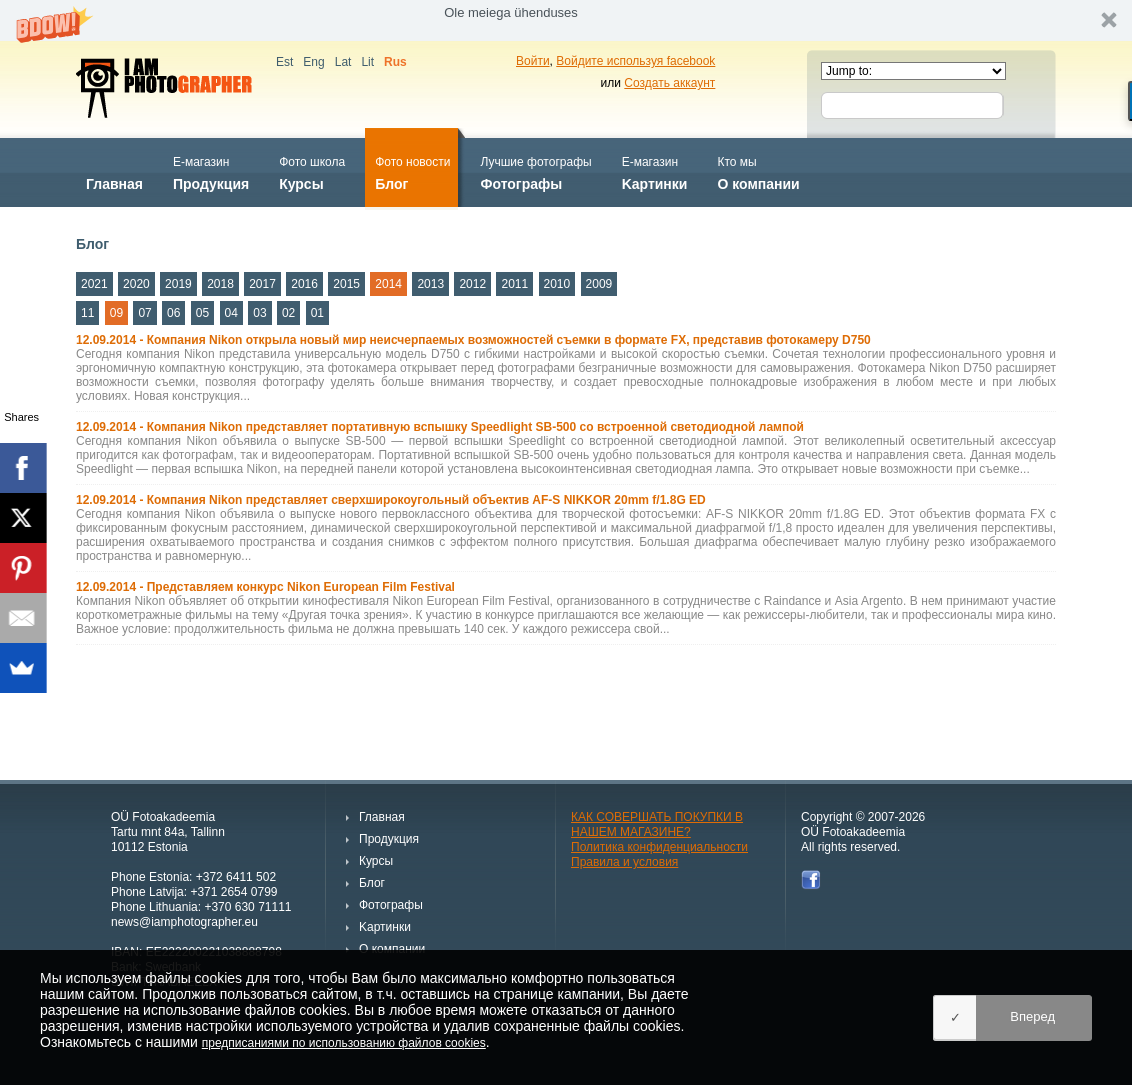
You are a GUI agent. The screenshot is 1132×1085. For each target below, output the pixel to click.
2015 (346, 284)
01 (317, 313)
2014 (388, 284)
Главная (114, 171)
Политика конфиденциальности (659, 847)
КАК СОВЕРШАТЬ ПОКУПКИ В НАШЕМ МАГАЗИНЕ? (657, 824)
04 (231, 313)
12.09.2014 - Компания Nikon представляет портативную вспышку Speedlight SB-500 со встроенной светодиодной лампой (440, 427)
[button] (566, 20)
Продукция (211, 171)
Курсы (312, 171)
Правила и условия (624, 862)
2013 (430, 284)
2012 (472, 284)
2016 (304, 284)
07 (144, 313)
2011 (514, 284)
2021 (94, 284)
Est (284, 62)
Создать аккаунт (669, 83)
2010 (557, 284)
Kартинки (655, 171)
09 (116, 313)
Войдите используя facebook (635, 61)
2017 (262, 284)
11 (87, 313)
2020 (136, 284)
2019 (178, 284)
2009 (599, 284)
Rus (395, 62)
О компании (758, 171)
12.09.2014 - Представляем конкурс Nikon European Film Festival (265, 587)
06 (173, 313)
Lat (343, 62)
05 (202, 313)
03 (259, 313)
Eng (313, 62)
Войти (533, 61)
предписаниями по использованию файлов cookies (344, 1043)
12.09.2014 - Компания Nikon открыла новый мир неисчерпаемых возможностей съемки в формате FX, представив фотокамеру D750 (473, 340)
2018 (220, 284)
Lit (367, 62)
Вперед (1032, 1016)
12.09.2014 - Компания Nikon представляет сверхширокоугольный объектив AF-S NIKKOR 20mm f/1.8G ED (391, 500)
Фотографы (535, 171)
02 (288, 313)
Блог (412, 171)
